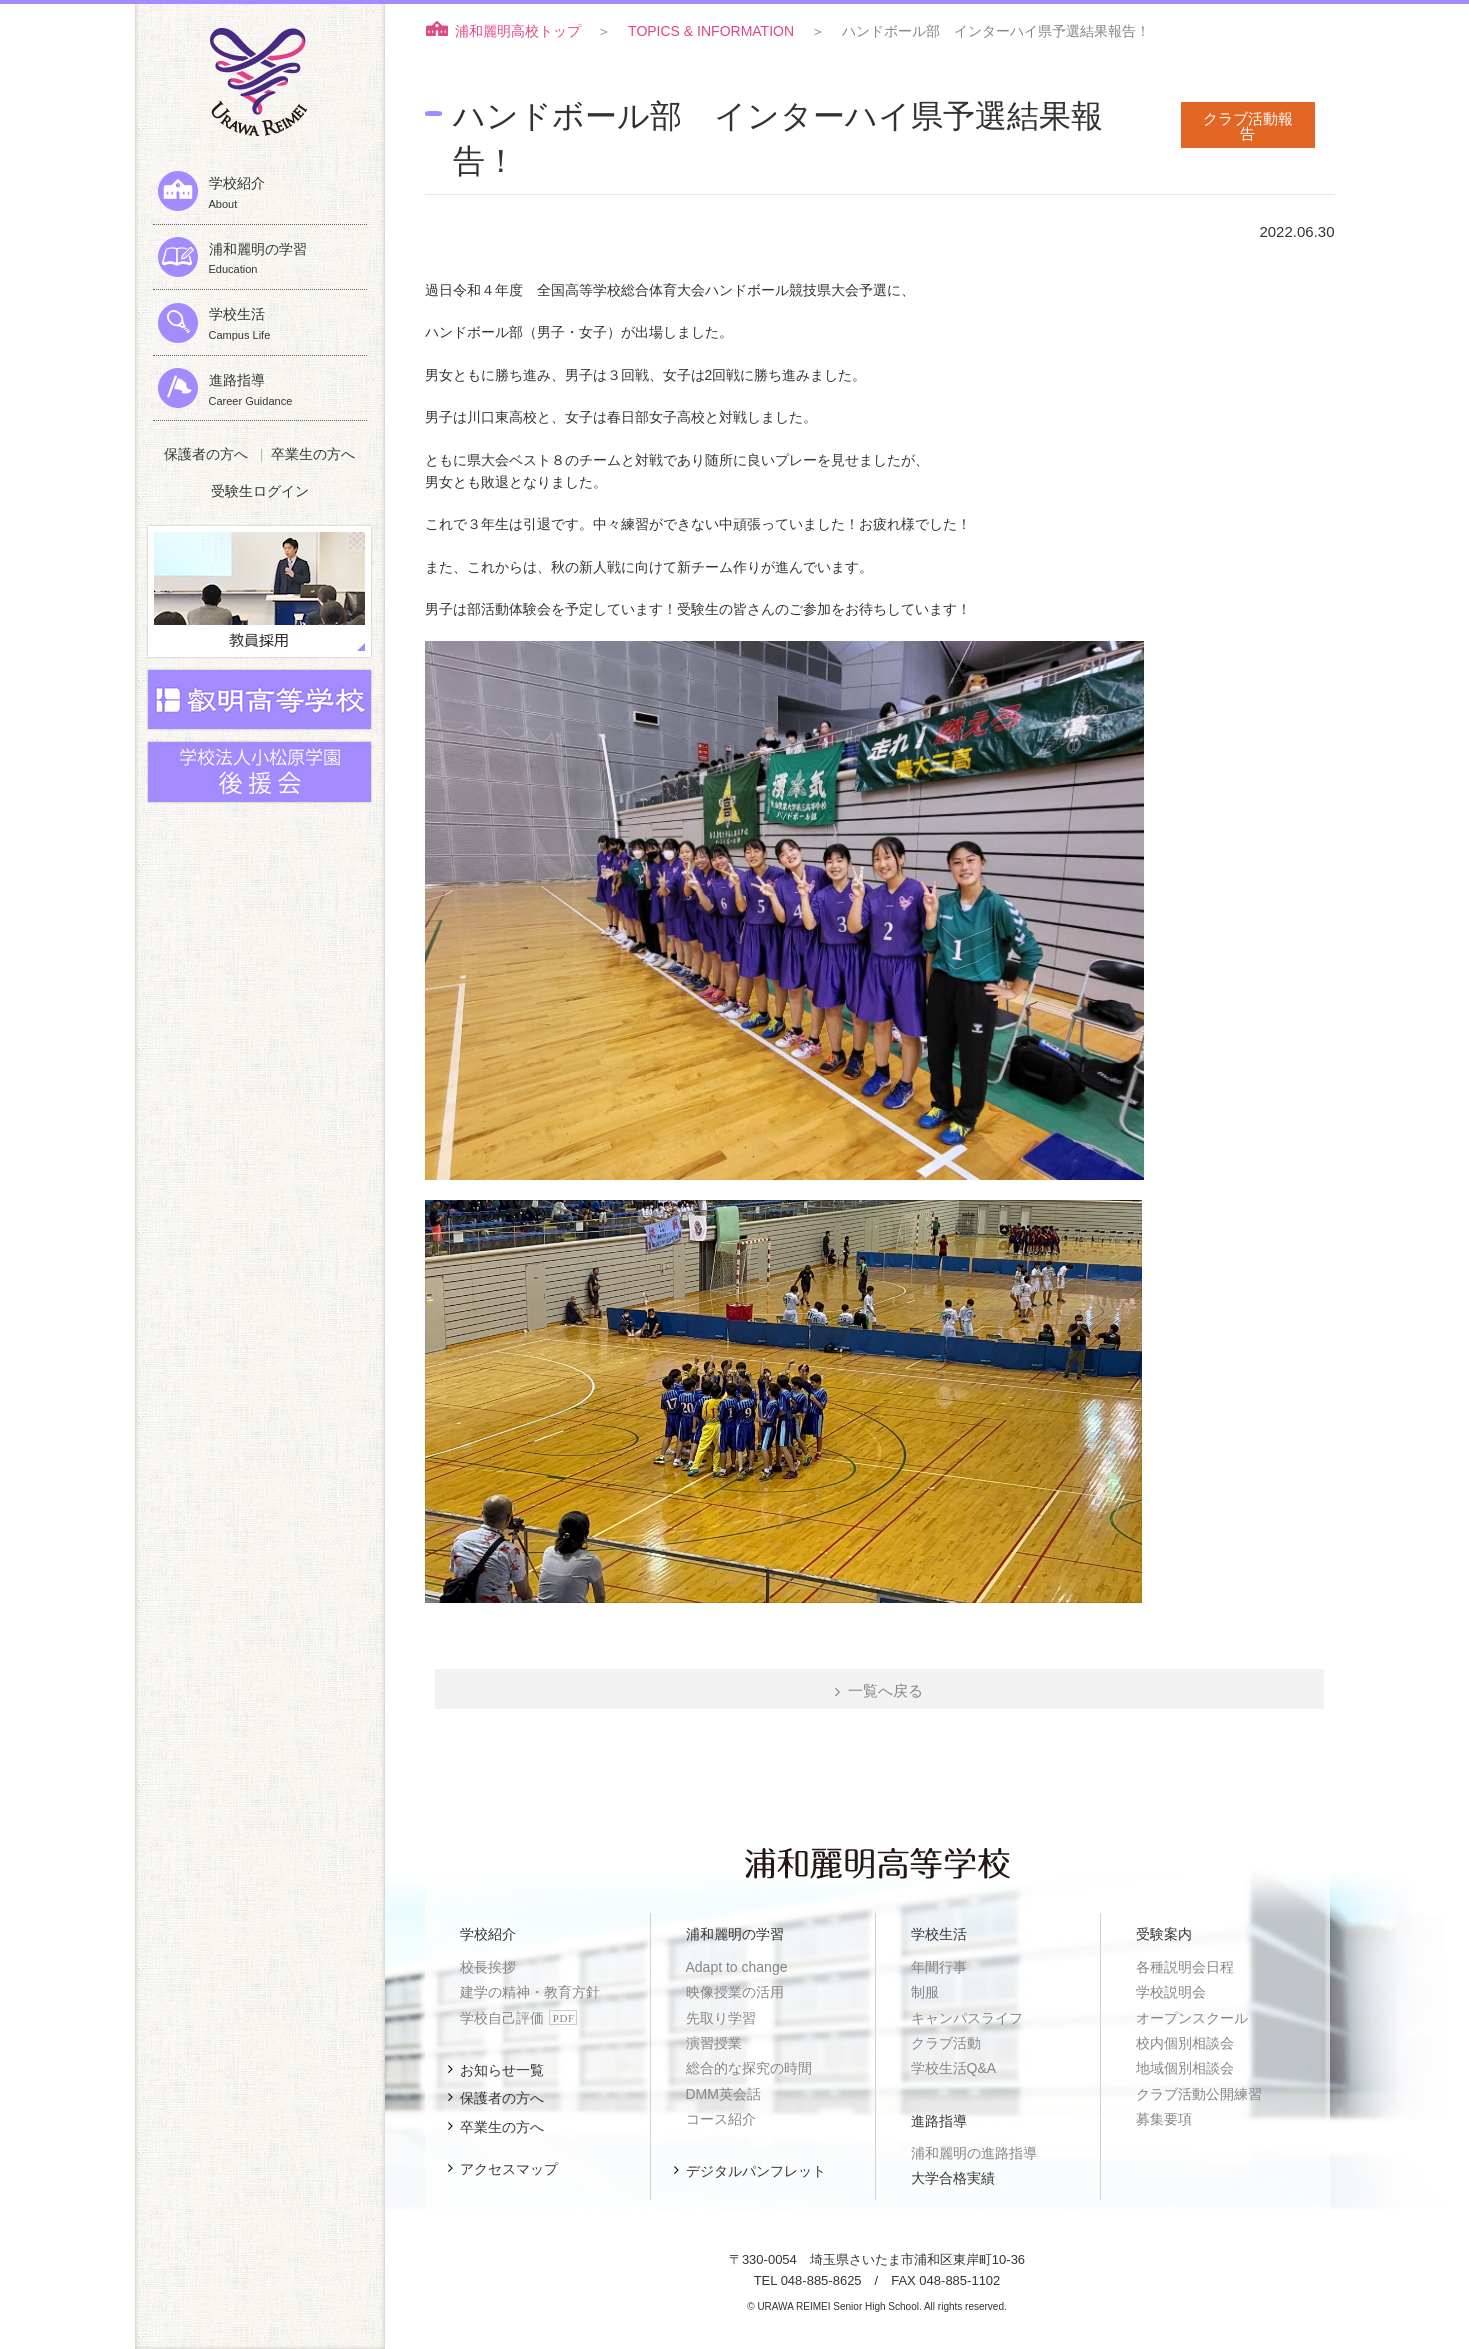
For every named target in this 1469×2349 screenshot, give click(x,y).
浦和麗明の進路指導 (974, 2153)
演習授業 (714, 2043)
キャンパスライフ (967, 2018)
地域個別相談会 (1185, 2068)
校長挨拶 (488, 1967)
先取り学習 (721, 2018)
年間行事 (939, 1967)
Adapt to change (737, 1967)
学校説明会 (1171, 1992)
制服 (925, 1992)
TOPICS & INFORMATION (711, 31)
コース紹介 (721, 2119)
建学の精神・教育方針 (530, 1992)
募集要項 (1164, 2119)
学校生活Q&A (954, 2068)
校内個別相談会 (1185, 2043)
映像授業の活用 (735, 1992)
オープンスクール (1192, 2018)
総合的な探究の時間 (749, 2068)
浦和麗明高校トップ (518, 31)
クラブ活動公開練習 (1199, 2094)
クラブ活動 (946, 2043)
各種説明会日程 (1185, 1967)
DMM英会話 (723, 2094)
